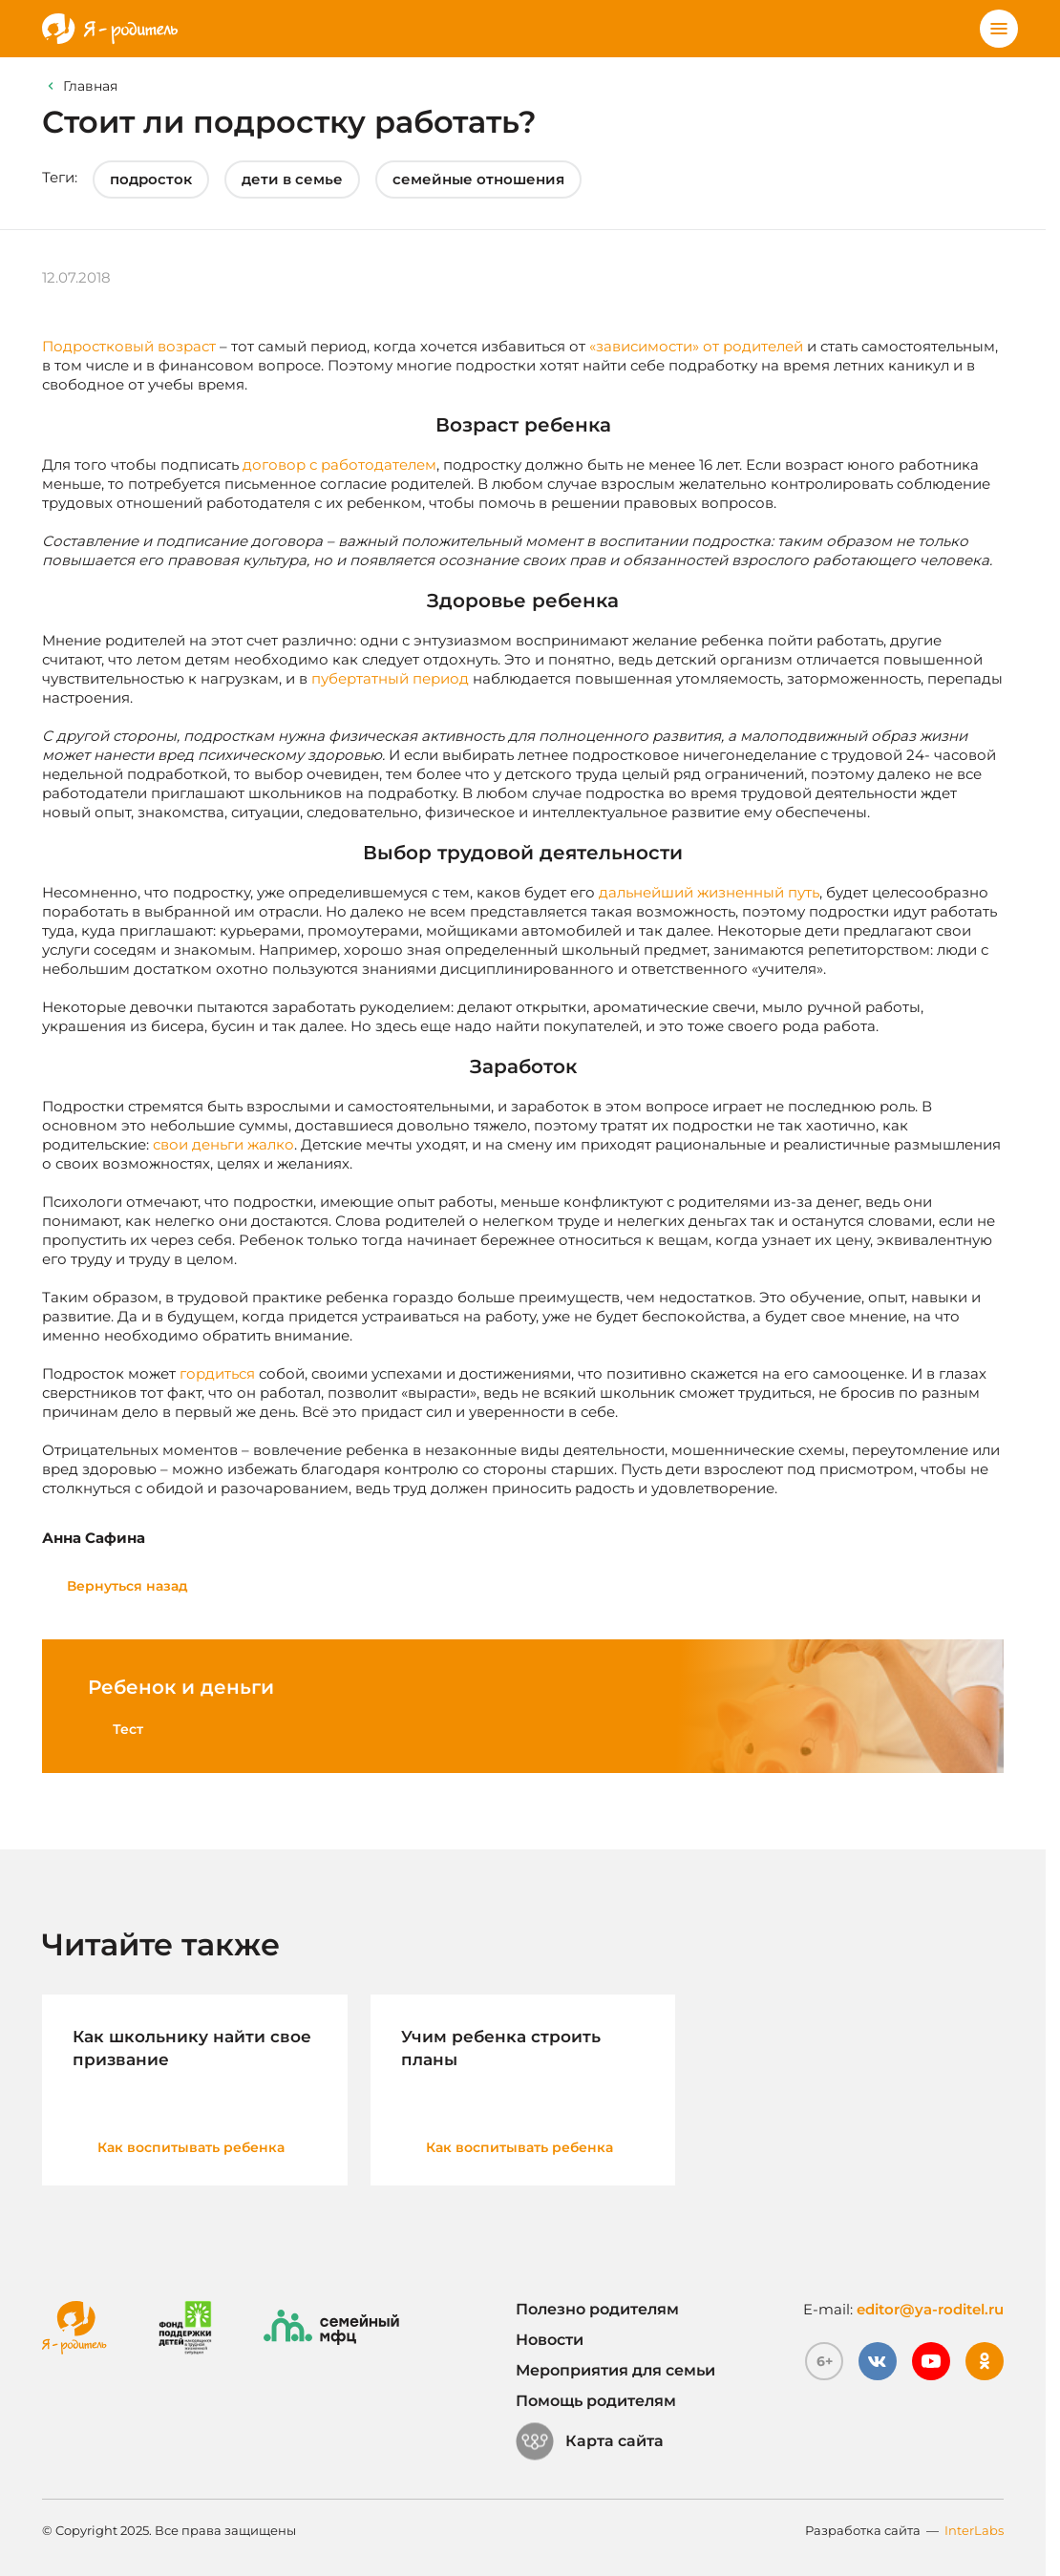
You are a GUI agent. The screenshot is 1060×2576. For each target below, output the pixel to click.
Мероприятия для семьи (615, 2370)
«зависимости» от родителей (696, 346)
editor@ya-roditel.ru (930, 2309)
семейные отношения (478, 179)
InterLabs (974, 2530)
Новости (549, 2340)
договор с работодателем (339, 464)
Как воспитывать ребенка (191, 2147)
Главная (90, 86)
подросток (151, 179)
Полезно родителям (597, 2309)
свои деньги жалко (223, 1144)
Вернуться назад (127, 1586)
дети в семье (292, 179)
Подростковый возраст (129, 346)
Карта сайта (590, 2441)
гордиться (217, 1373)
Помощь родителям (596, 2401)
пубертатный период (390, 678)
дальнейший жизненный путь (709, 892)
